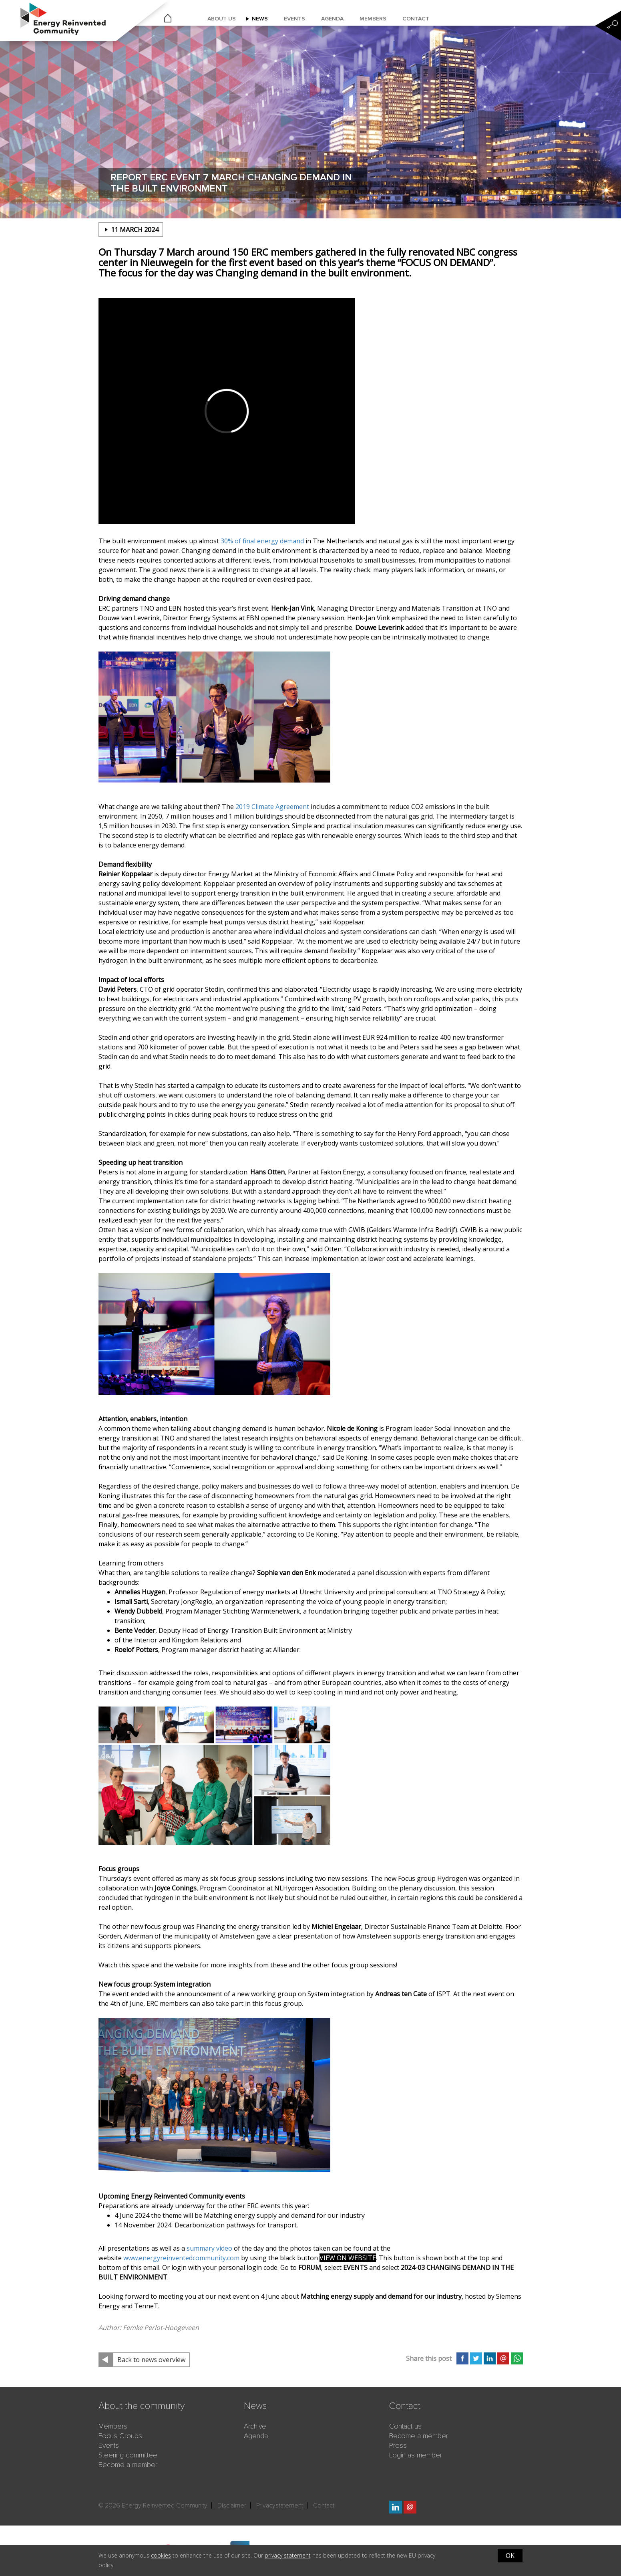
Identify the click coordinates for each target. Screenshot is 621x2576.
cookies (161, 2555)
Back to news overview (151, 2359)
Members (373, 18)
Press (398, 2445)
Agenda (332, 18)
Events (294, 18)
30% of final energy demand (262, 541)
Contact (415, 18)
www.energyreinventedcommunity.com (181, 2257)
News (260, 18)
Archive (255, 2426)
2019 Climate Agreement (272, 806)
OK (510, 2555)
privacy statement (288, 2555)
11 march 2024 (135, 229)
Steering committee (127, 2455)
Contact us (405, 2426)
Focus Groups (120, 2435)
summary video (209, 2248)
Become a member (127, 2464)
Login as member (415, 2455)
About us (221, 18)
